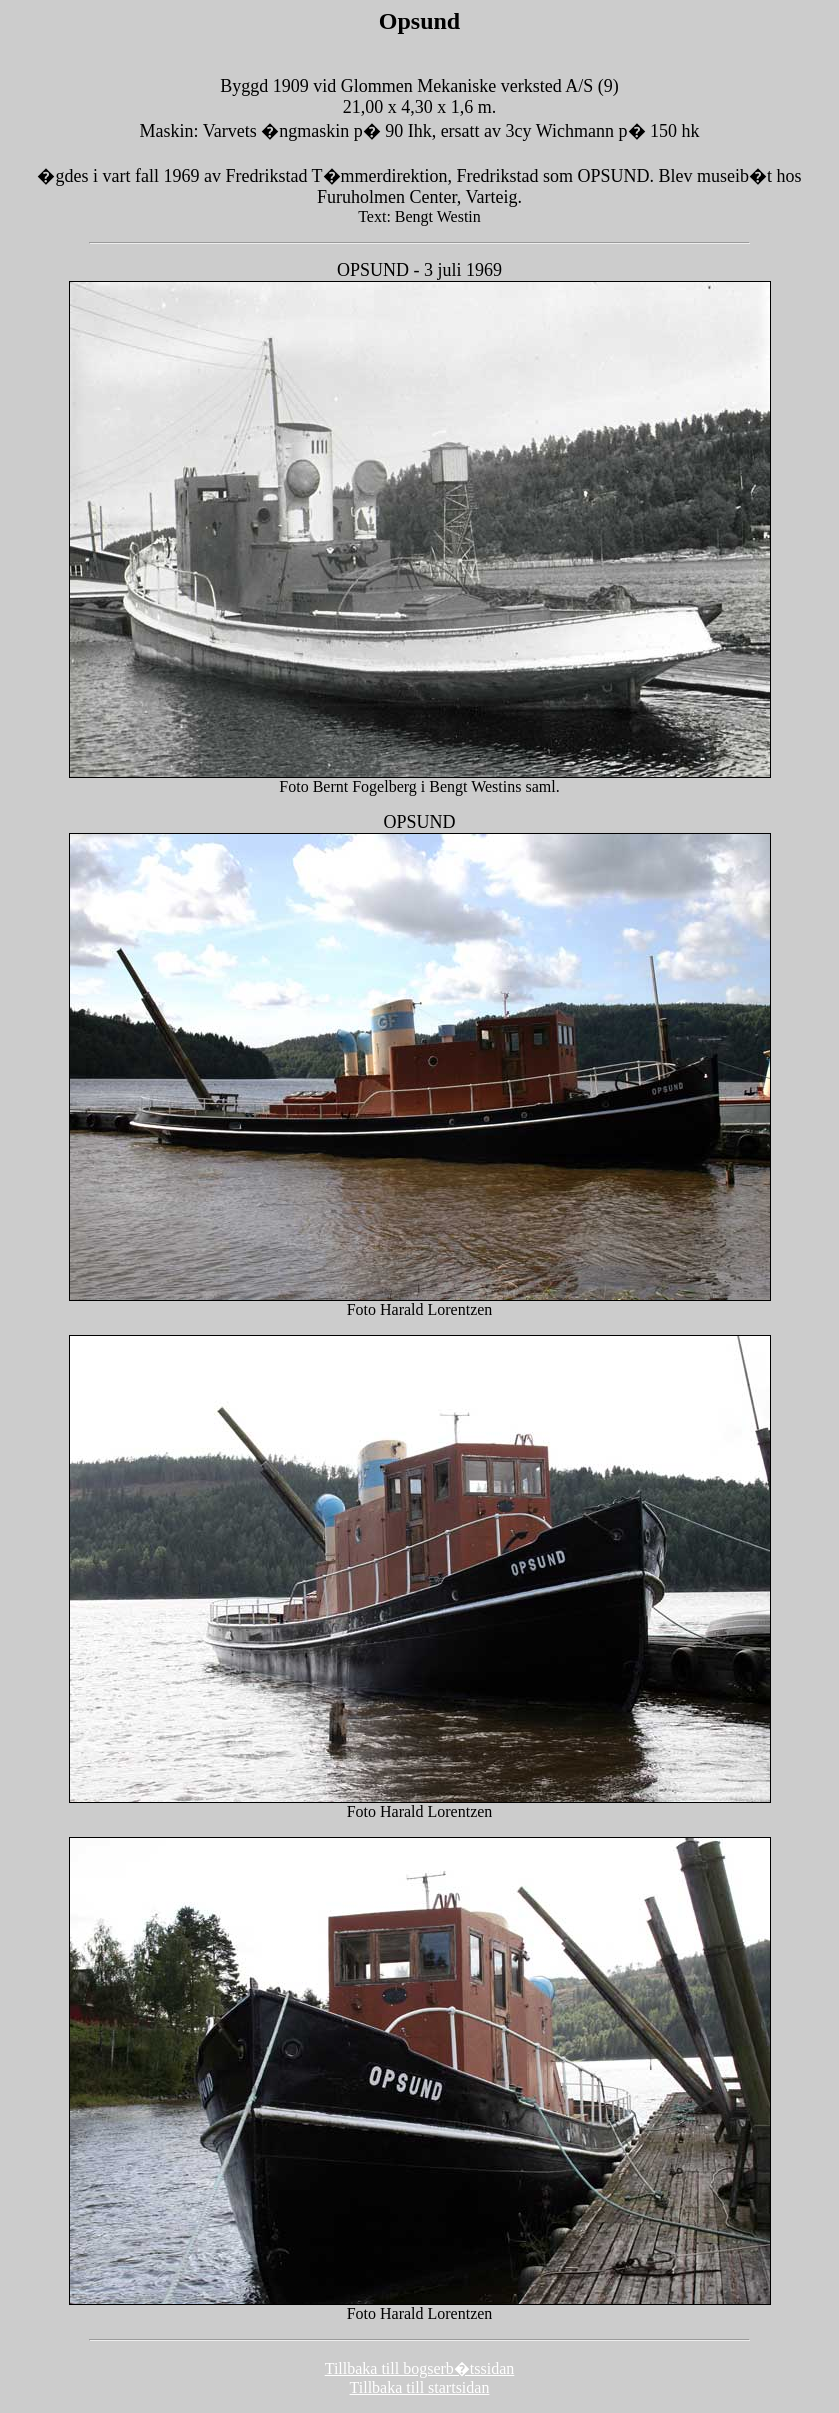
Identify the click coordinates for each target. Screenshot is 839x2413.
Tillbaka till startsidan (420, 2387)
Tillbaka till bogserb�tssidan (420, 2368)
